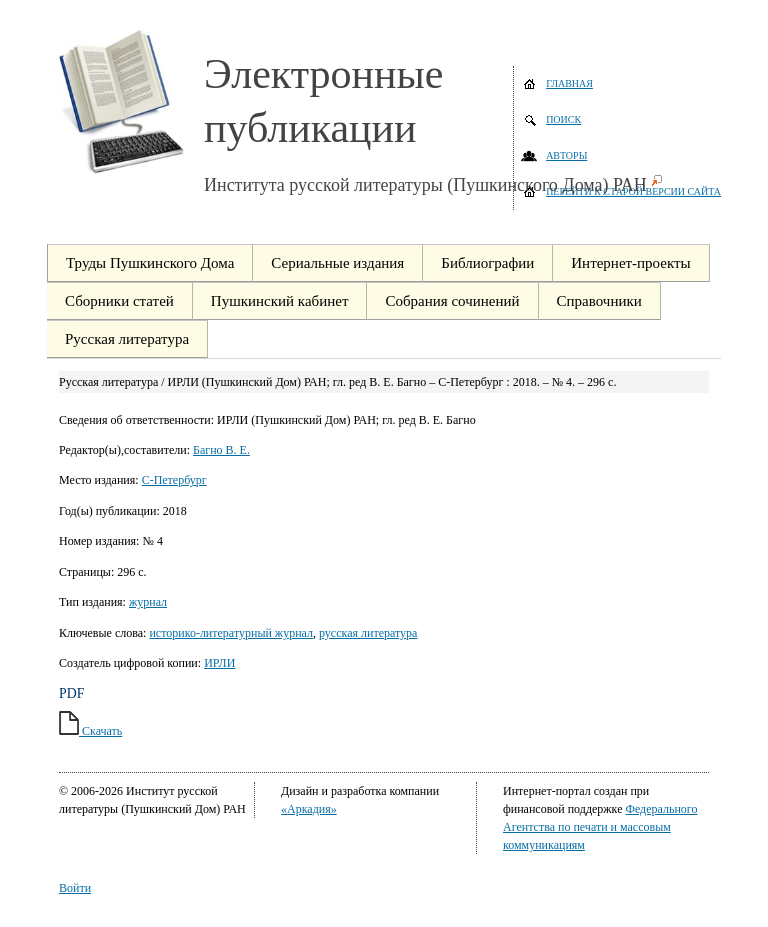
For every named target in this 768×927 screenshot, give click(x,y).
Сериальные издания (337, 263)
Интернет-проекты (630, 263)
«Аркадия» (309, 809)
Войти (75, 888)
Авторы (566, 155)
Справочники (599, 301)
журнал (148, 602)
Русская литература (127, 339)
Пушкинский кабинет (280, 301)
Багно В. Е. (221, 450)
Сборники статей (119, 301)
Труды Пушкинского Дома (150, 263)
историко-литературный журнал (231, 633)
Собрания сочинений (452, 301)
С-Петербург (174, 480)
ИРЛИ (219, 663)
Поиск (563, 119)
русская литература (368, 633)
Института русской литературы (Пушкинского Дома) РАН (425, 185)
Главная (569, 83)
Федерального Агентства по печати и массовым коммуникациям (600, 827)
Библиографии (487, 263)
